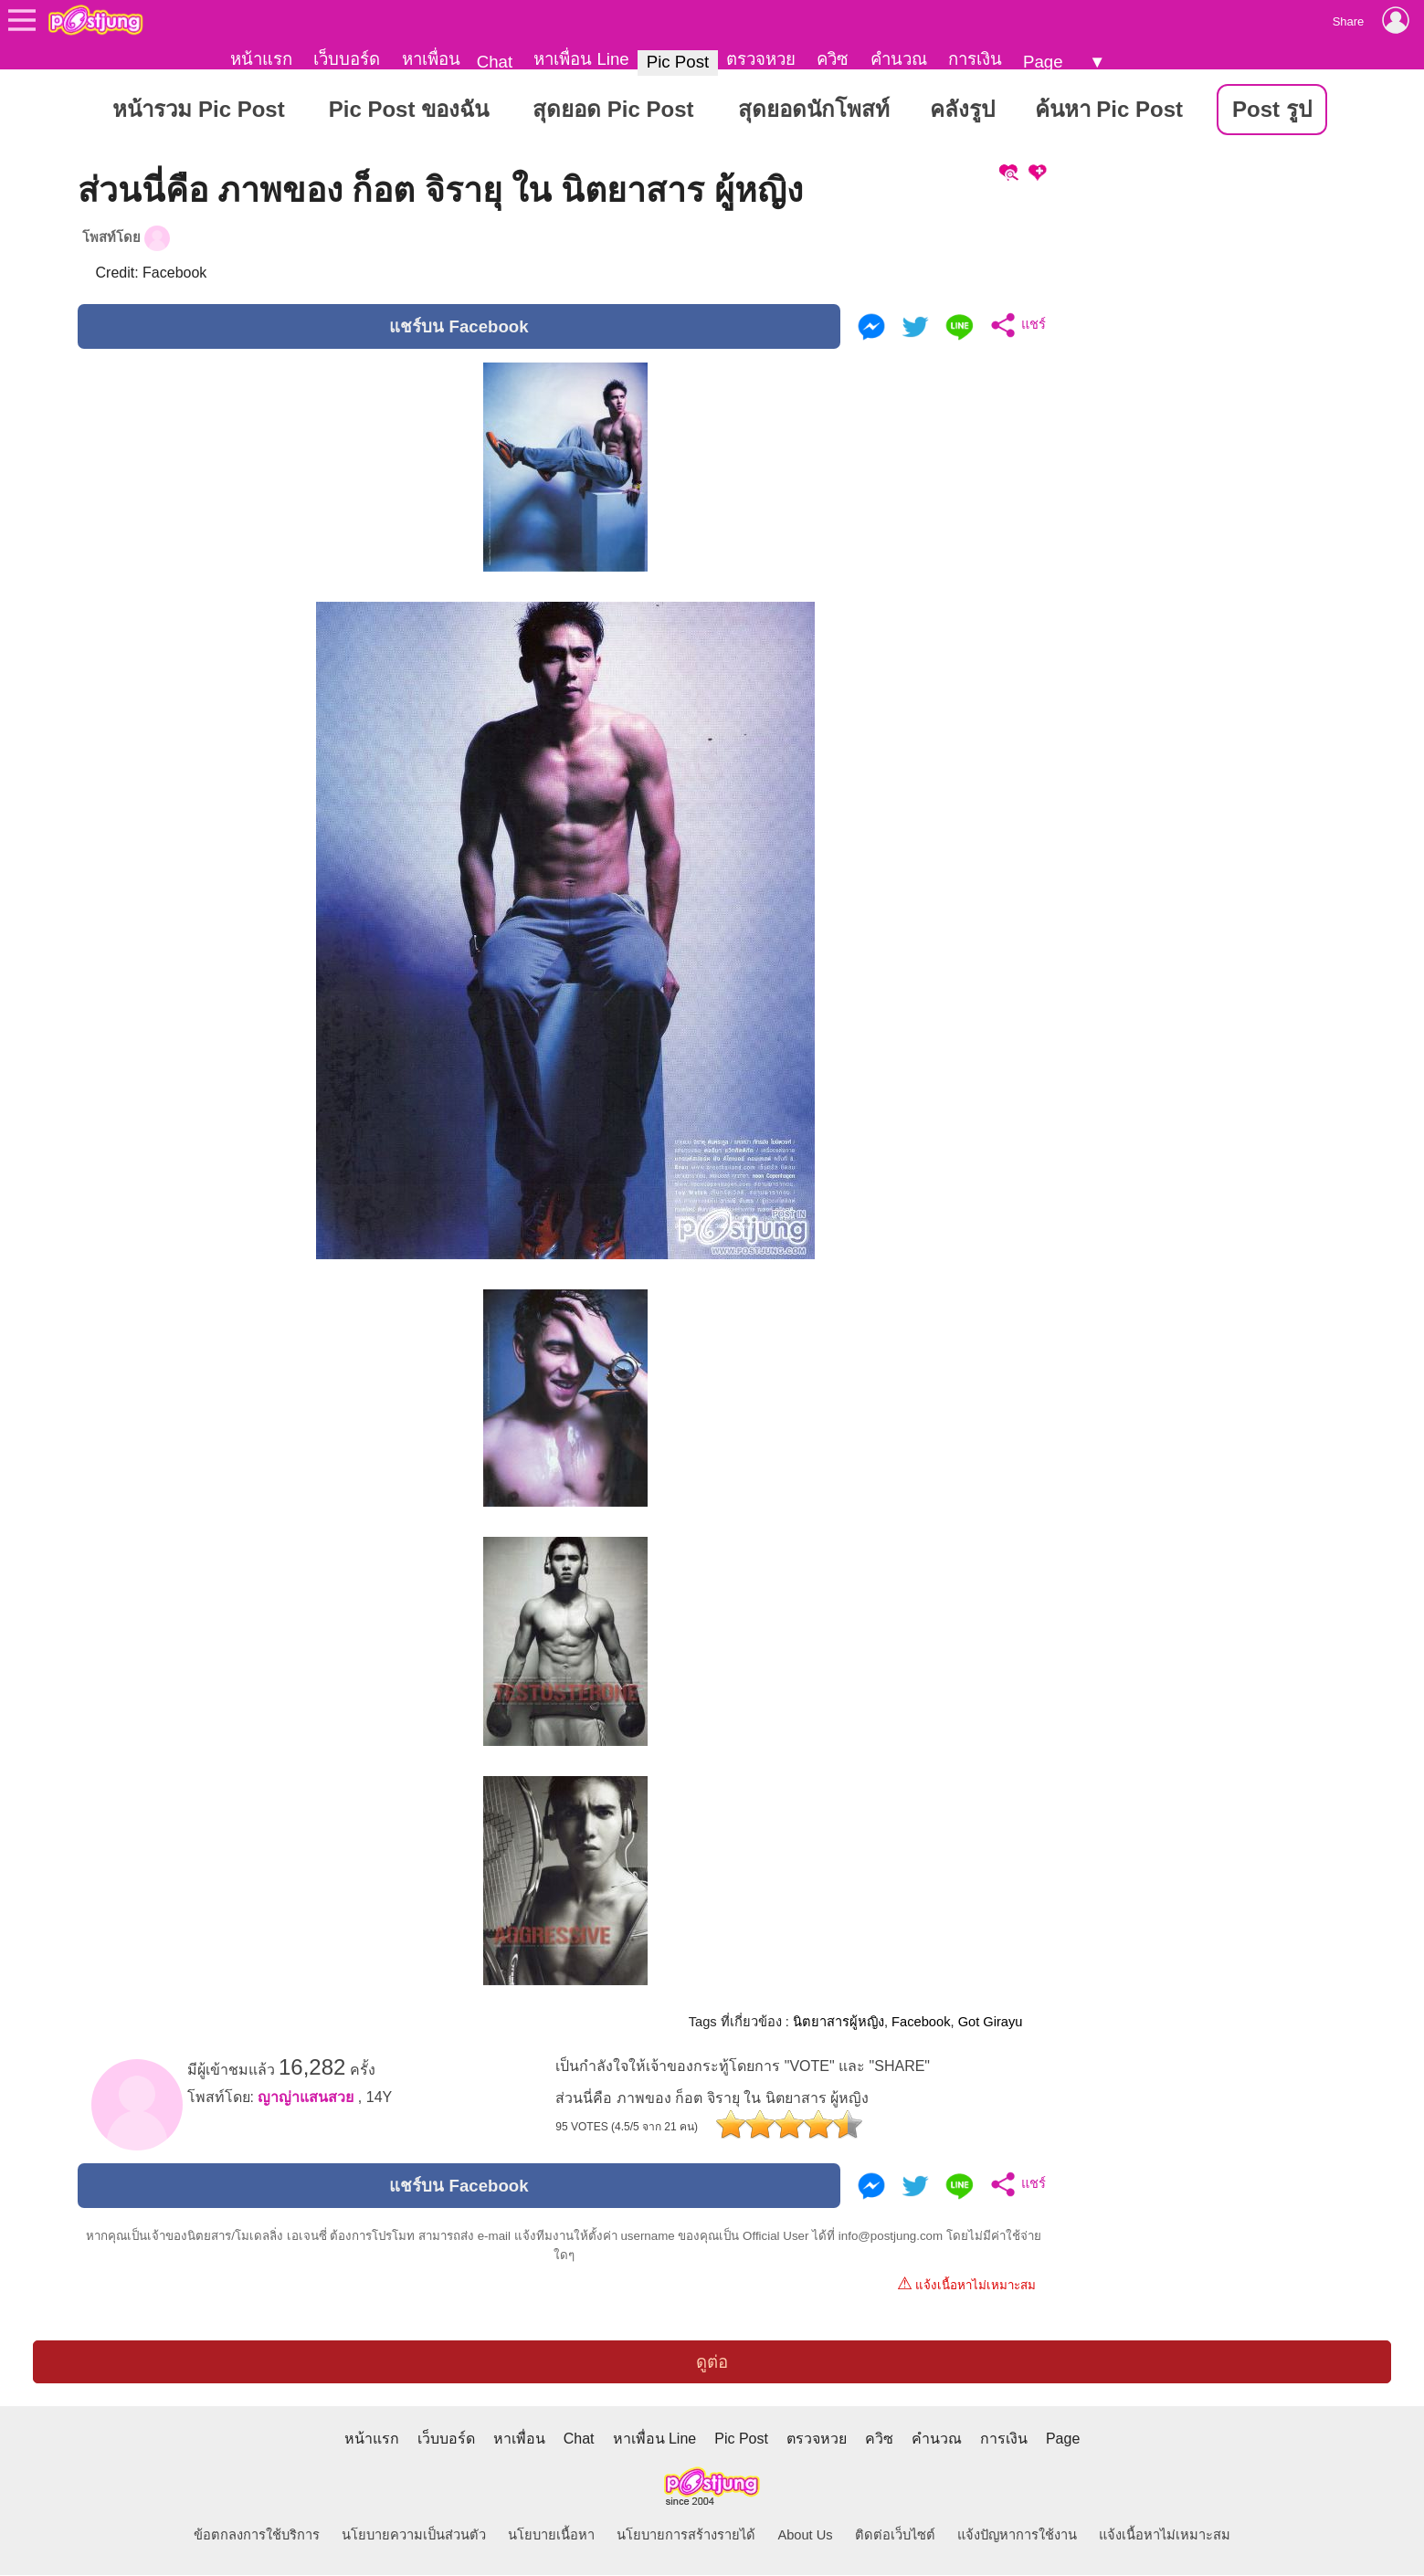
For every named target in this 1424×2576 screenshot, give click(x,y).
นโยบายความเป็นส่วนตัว (414, 2536)
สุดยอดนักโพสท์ (814, 110)
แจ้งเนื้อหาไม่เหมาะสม (967, 2284)
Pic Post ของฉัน (409, 110)
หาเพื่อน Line (580, 58)
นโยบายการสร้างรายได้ (686, 2536)
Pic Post (678, 61)
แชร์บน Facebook (458, 327)
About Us (804, 2536)
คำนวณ (898, 58)
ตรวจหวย (761, 58)
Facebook (920, 2022)
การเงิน (975, 58)
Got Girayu (990, 2022)
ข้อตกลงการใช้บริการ (257, 2536)
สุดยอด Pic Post (613, 110)
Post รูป (1272, 110)
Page (1043, 61)
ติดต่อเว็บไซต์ (895, 2536)
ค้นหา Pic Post (1109, 110)
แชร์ (1015, 326)
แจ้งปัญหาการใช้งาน (1017, 2536)
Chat (494, 61)
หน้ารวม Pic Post (198, 110)
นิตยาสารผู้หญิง (838, 2022)
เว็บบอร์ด (346, 58)
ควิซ (833, 58)
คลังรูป (962, 110)
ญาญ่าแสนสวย (305, 2098)
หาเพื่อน (431, 58)
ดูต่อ (712, 2362)
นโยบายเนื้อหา (551, 2536)
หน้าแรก (261, 58)
